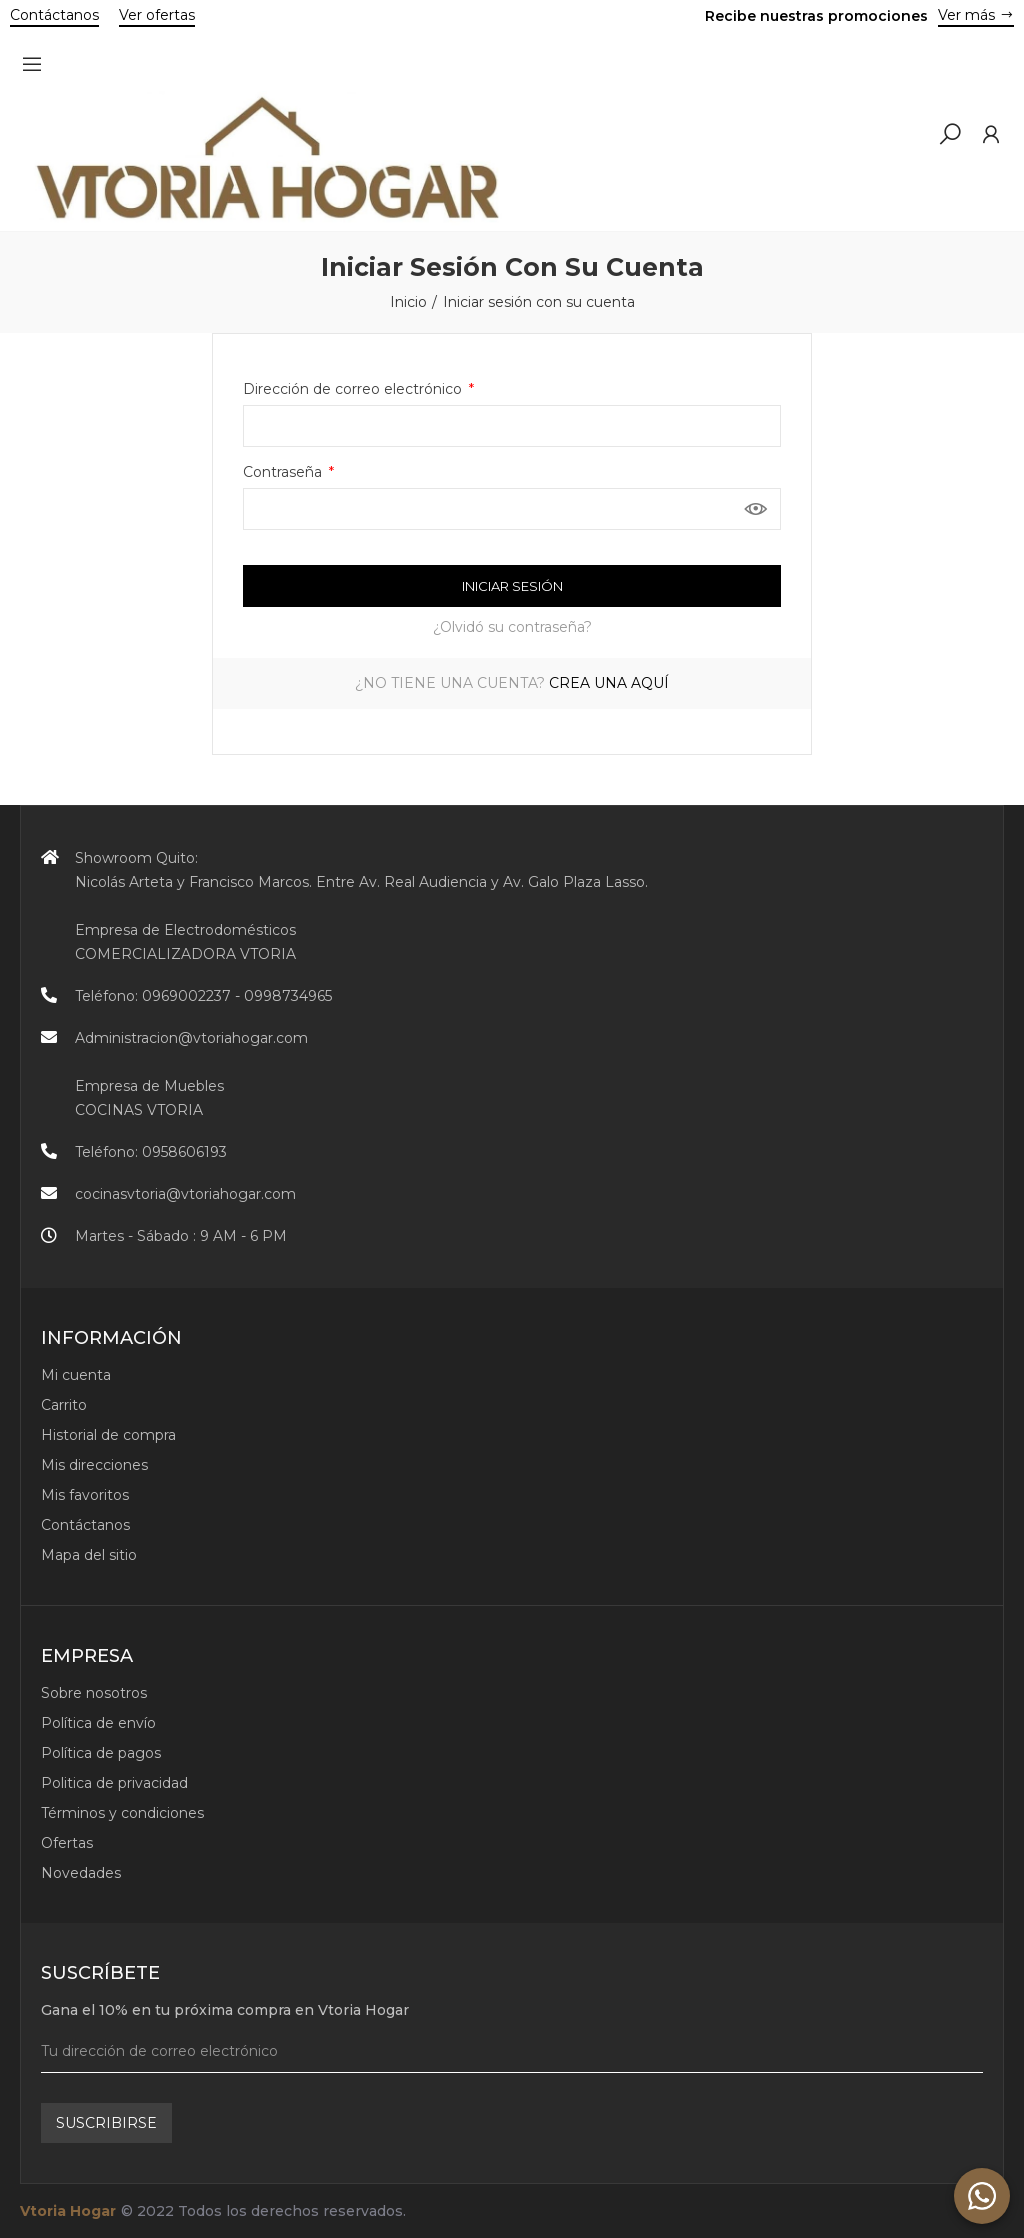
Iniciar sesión (512, 586)
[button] (54, 17)
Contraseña (284, 472)
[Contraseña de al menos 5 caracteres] (512, 509)
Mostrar (756, 509)
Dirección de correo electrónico (354, 389)
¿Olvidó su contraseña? (512, 627)
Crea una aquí (609, 683)
